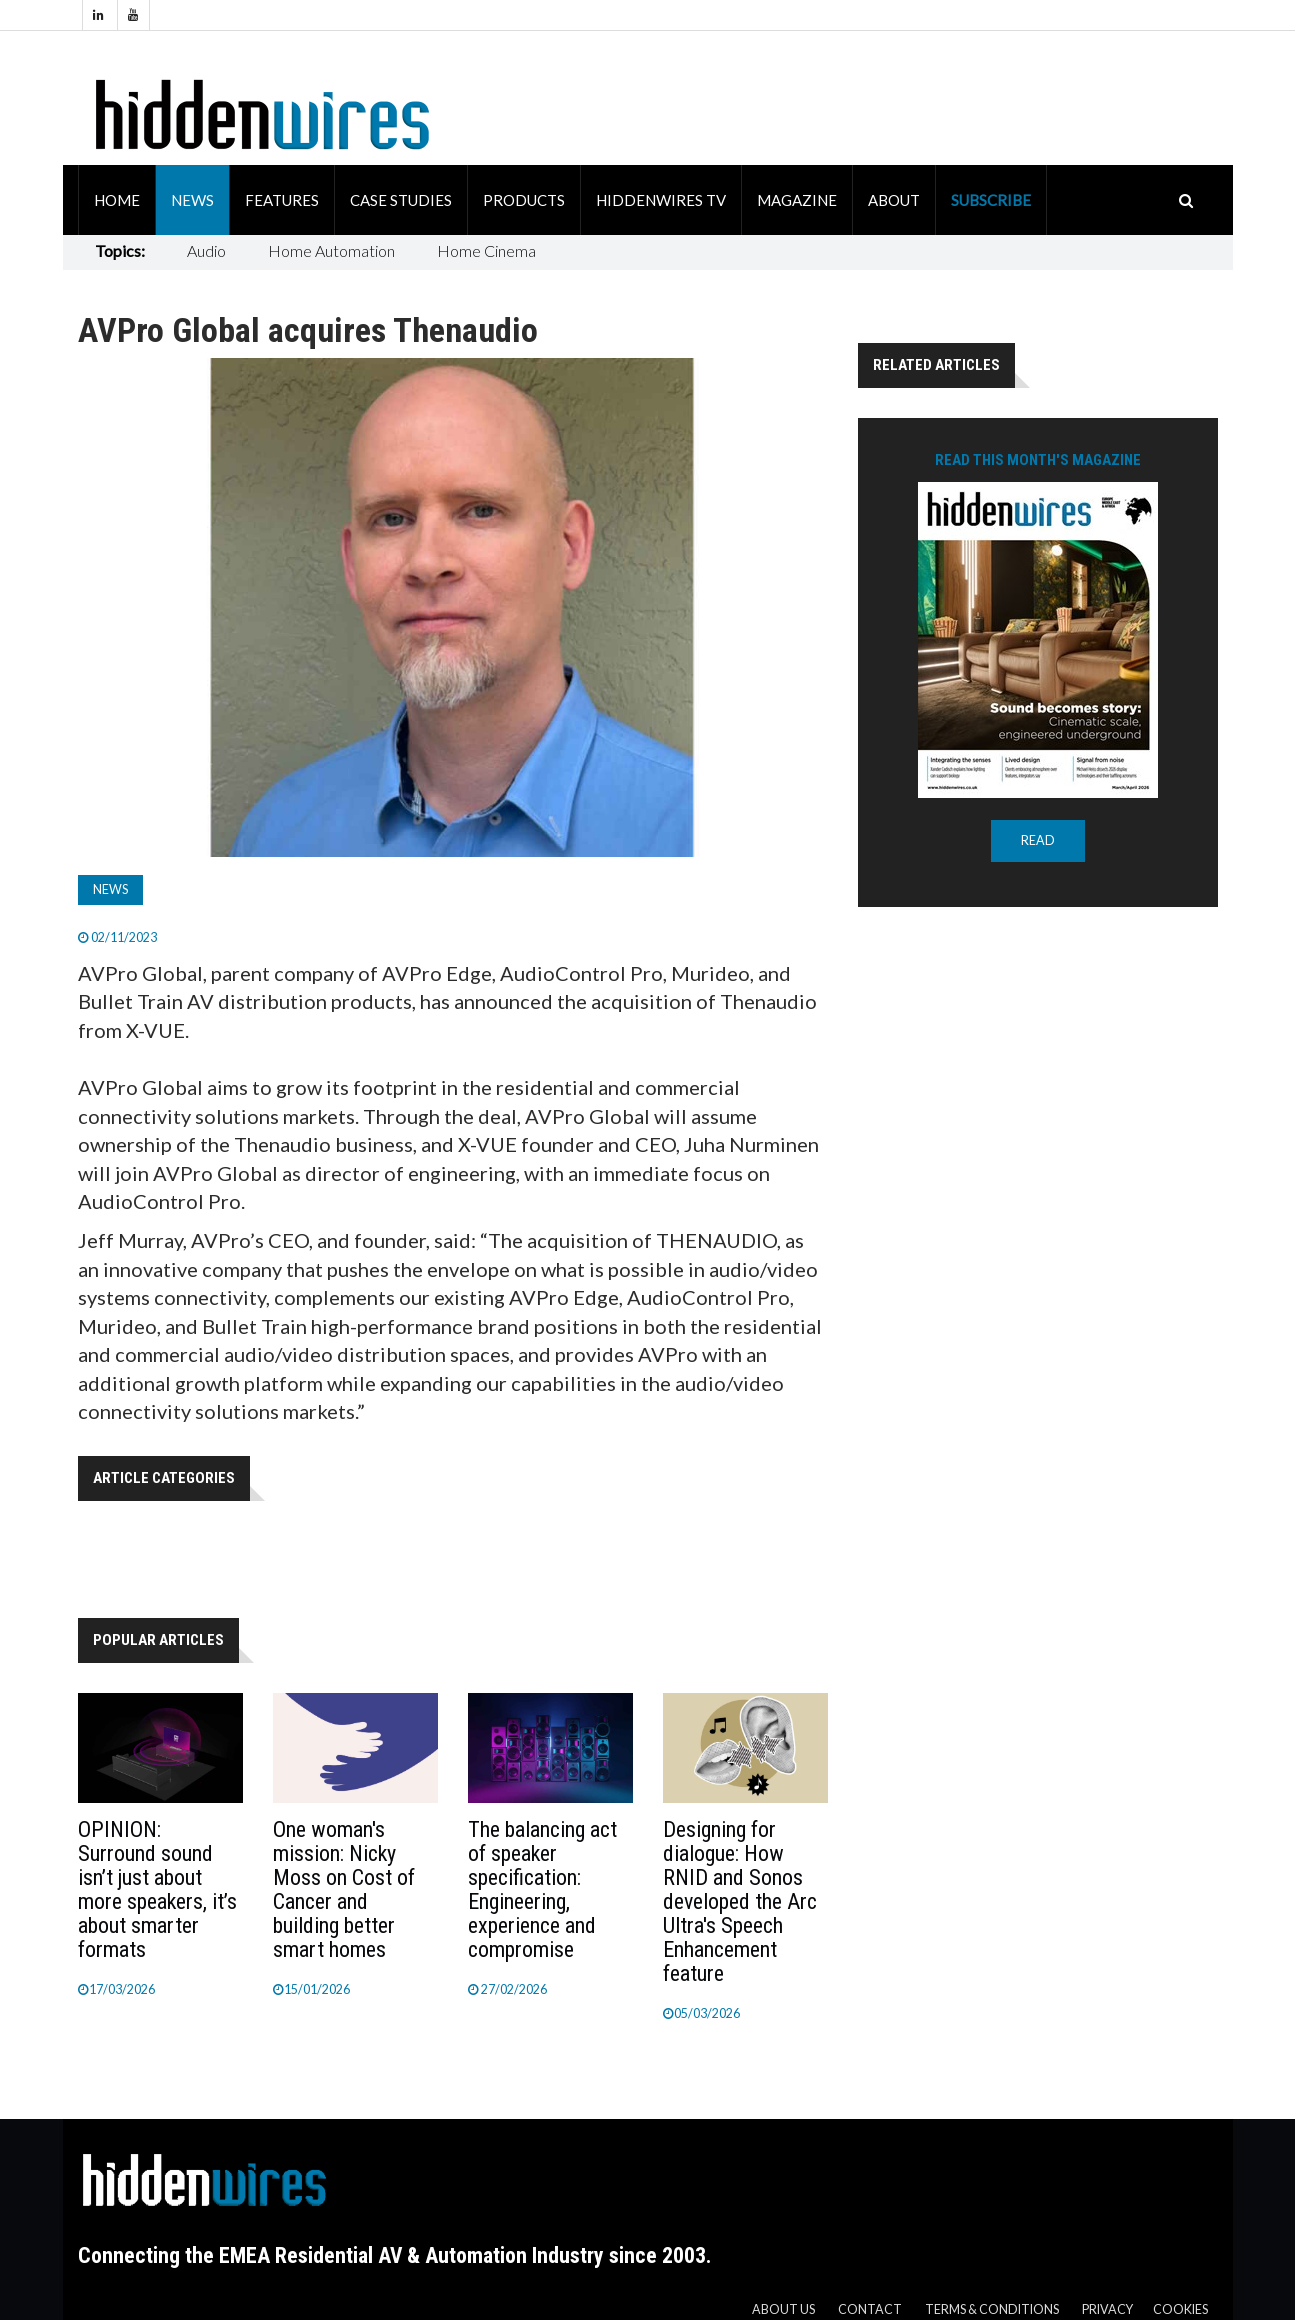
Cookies (1180, 2309)
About (894, 200)
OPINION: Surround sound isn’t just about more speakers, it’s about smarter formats (157, 1889)
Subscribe (991, 200)
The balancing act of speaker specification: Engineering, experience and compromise (542, 1889)
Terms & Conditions (992, 2309)
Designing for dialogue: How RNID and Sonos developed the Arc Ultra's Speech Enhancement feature (740, 1901)
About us (783, 2309)
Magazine (797, 200)
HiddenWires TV (661, 200)
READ (1038, 840)
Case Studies (401, 200)
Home (117, 200)
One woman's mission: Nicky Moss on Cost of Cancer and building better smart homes (344, 1889)
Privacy (1107, 2309)
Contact (870, 2309)
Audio (206, 250)
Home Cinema (486, 250)
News (192, 200)
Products (524, 200)
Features (282, 200)
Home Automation (331, 250)
